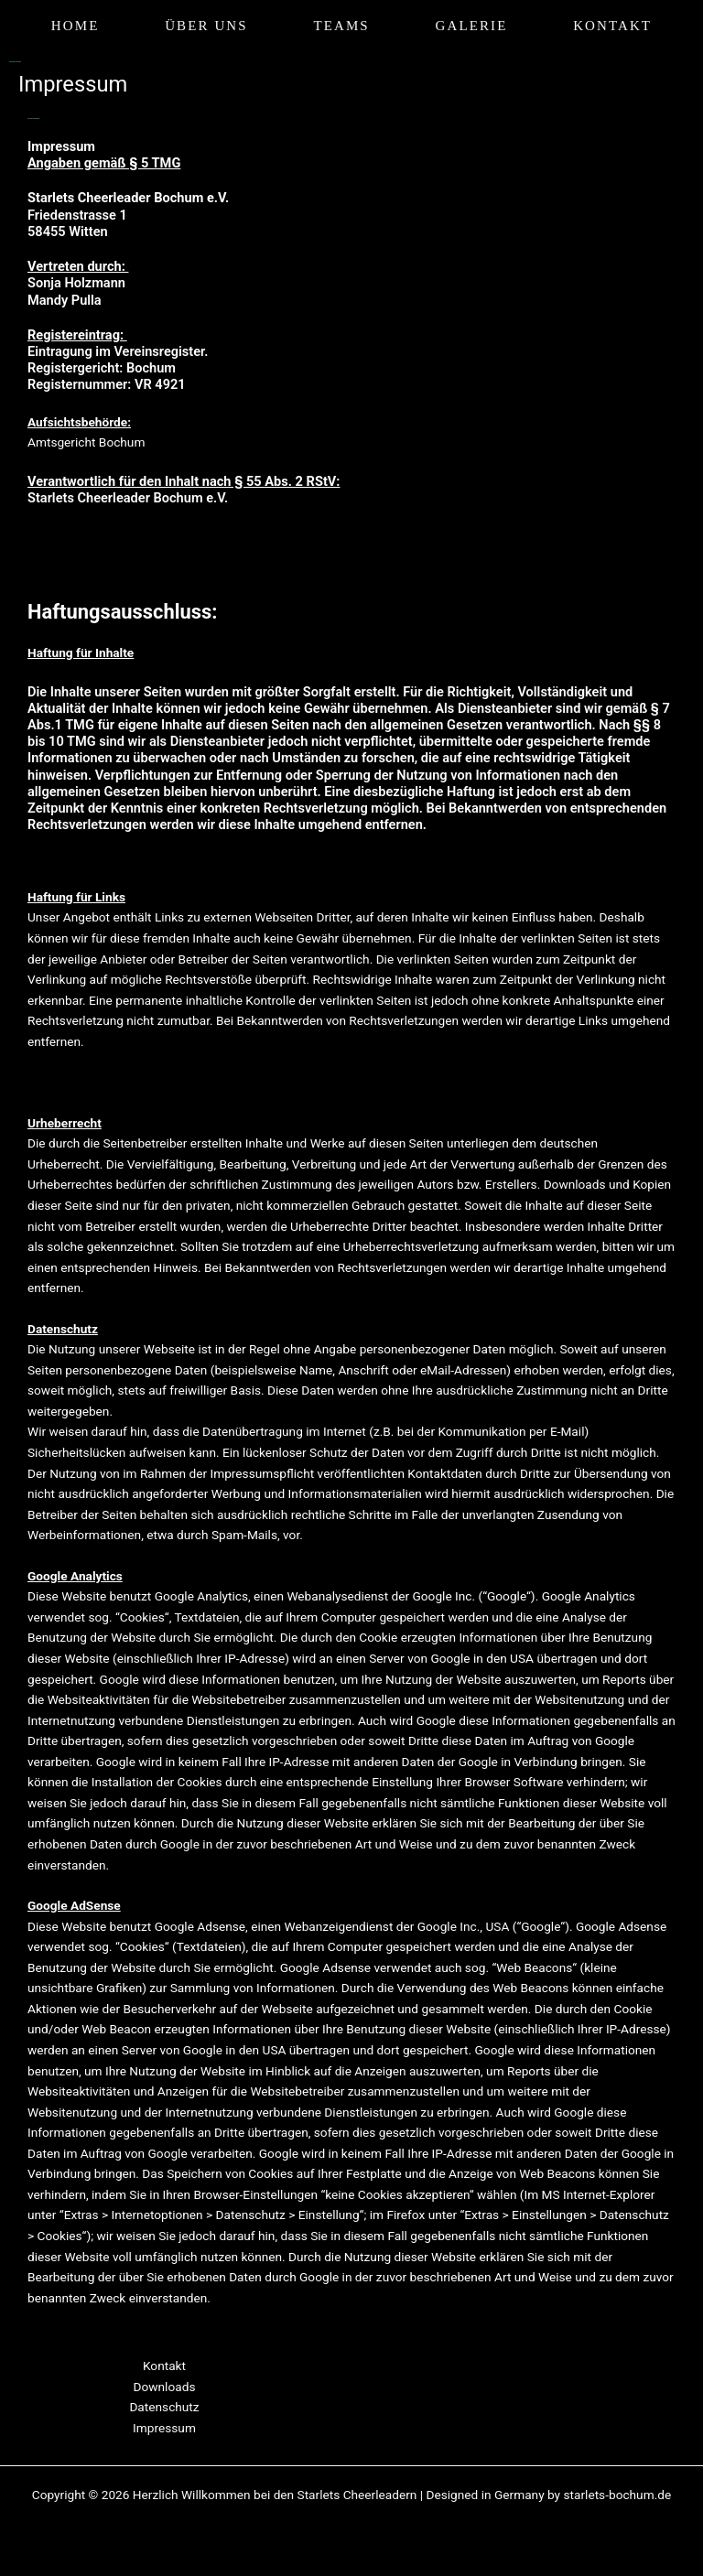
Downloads (165, 2386)
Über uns (206, 25)
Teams (341, 25)
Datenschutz (164, 2406)
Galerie (472, 25)
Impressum (164, 2427)
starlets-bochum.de (617, 2494)
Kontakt (612, 25)
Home (75, 25)
